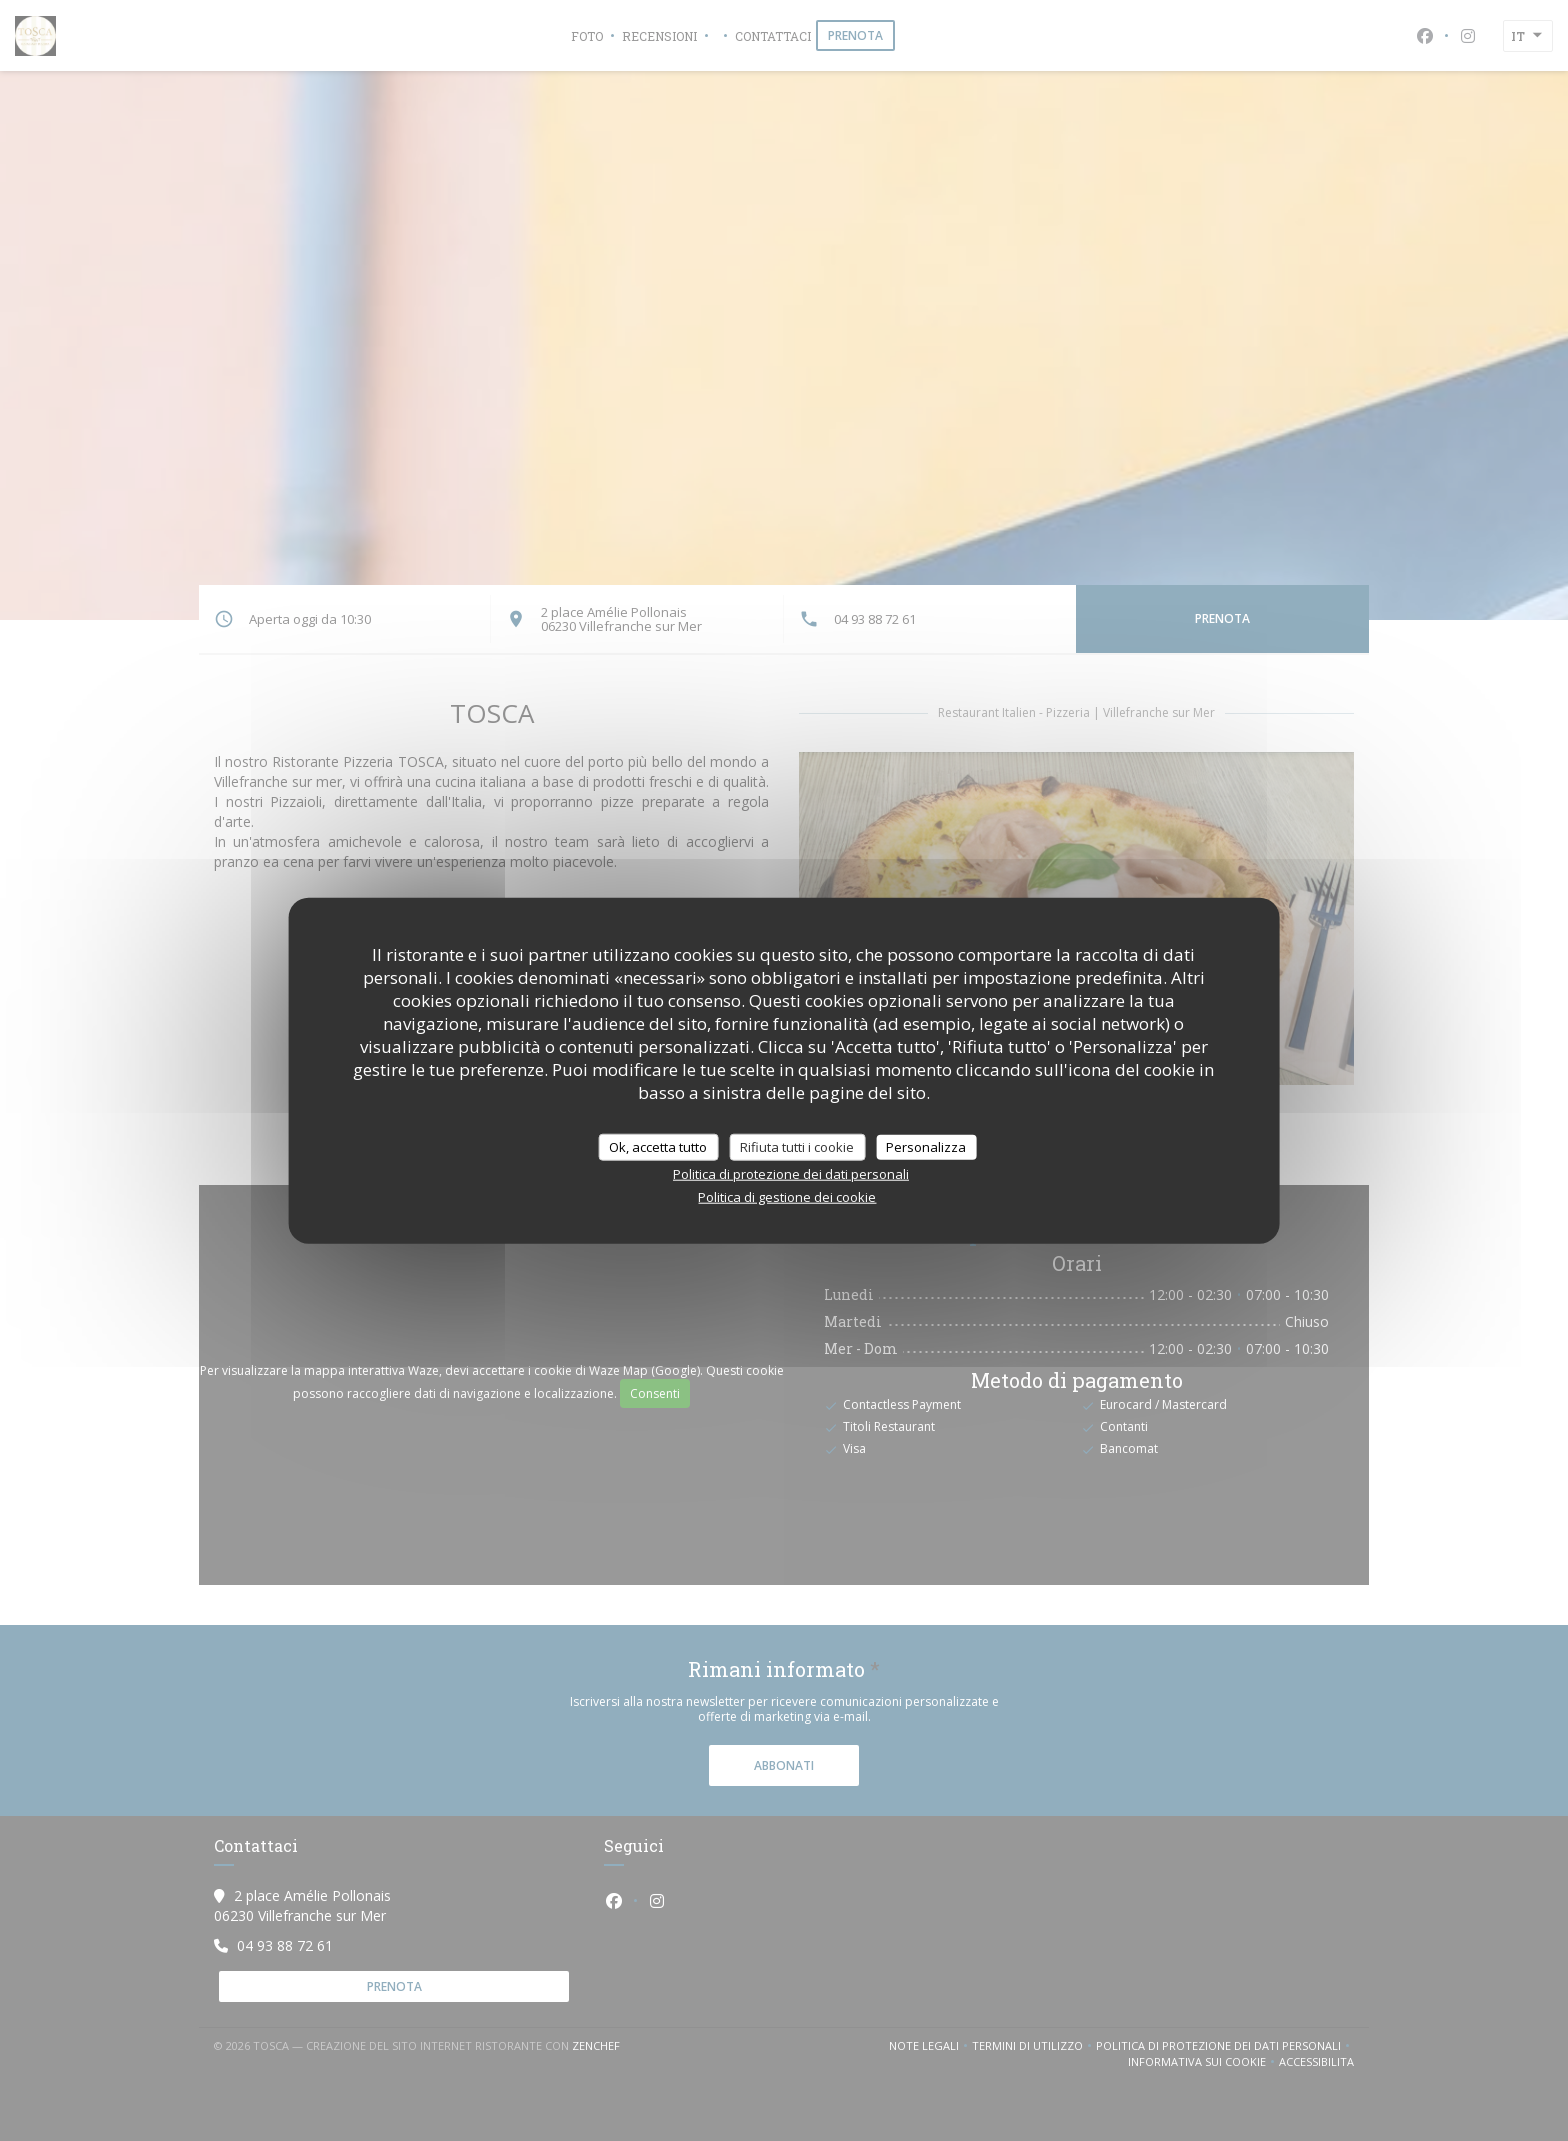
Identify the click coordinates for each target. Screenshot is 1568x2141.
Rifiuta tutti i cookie (797, 1146)
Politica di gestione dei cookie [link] (787, 1197)
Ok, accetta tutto (658, 1146)
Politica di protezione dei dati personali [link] (791, 1174)
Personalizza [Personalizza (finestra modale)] (926, 1146)
